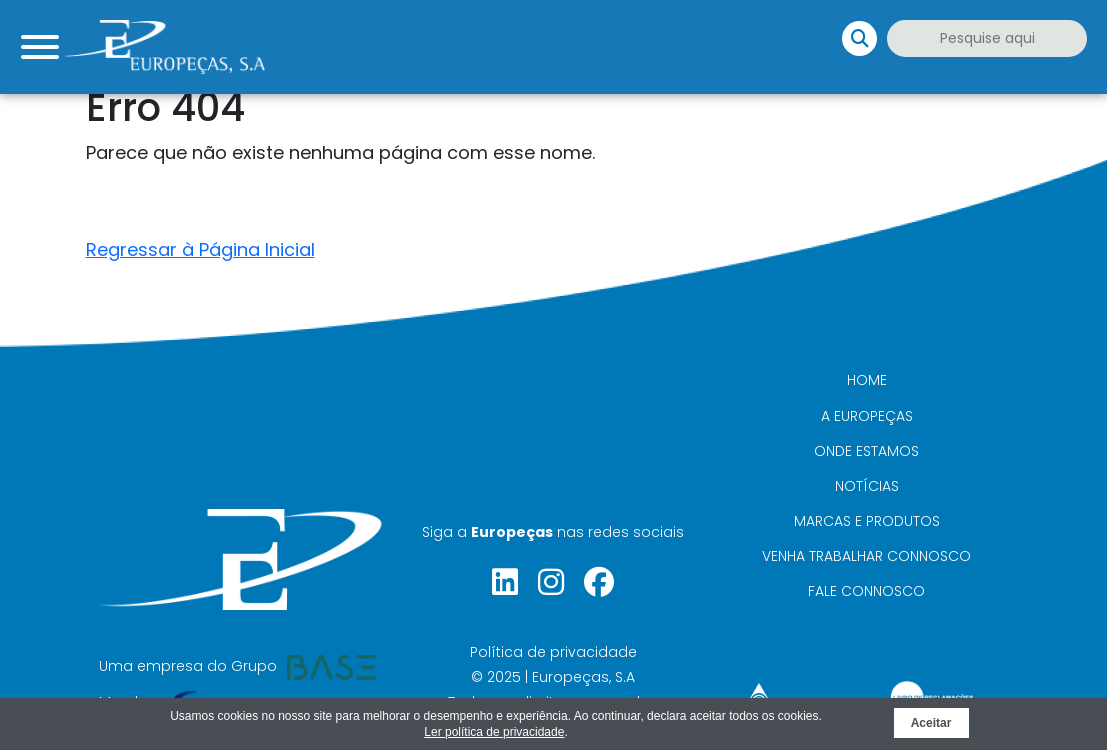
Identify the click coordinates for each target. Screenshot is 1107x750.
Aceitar (931, 723)
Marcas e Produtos (867, 521)
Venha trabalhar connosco (866, 556)
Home (867, 380)
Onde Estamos (866, 451)
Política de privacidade (553, 652)
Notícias (867, 486)
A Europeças (867, 416)
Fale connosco (866, 591)
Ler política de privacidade (494, 732)
